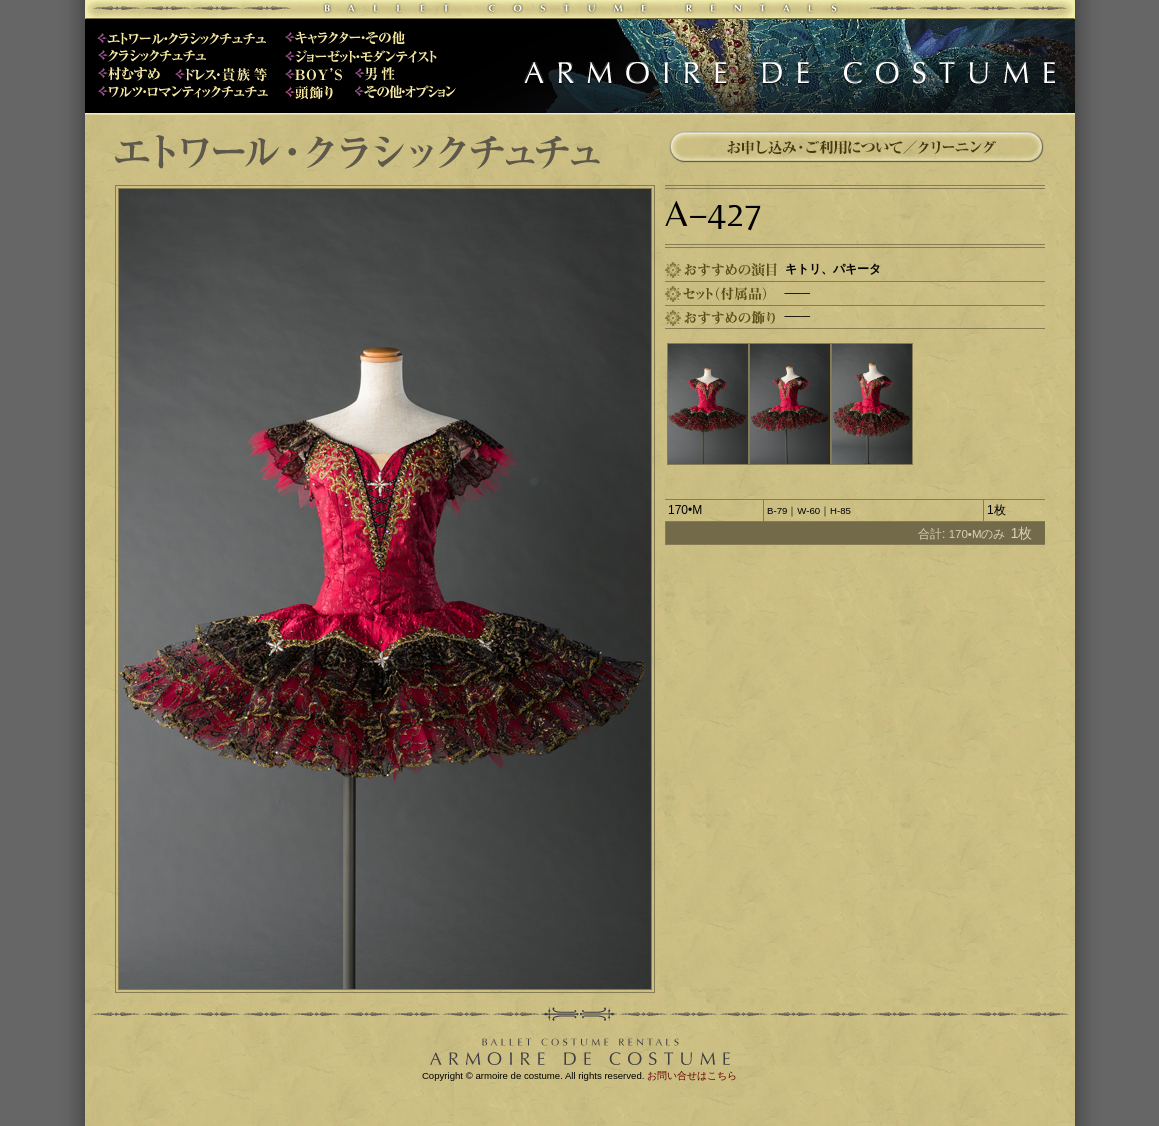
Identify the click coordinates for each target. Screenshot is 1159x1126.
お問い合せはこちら (692, 1075)
